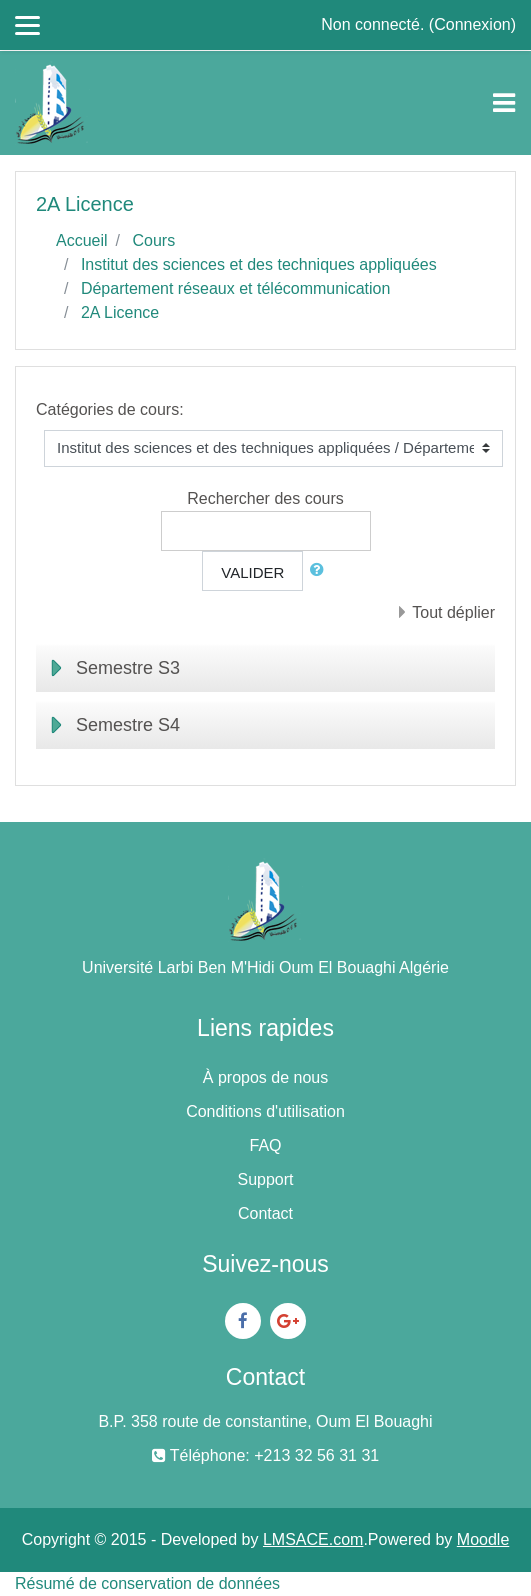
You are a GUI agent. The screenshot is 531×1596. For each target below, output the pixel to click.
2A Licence (120, 312)
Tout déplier (453, 612)
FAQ (265, 1145)
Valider (252, 572)
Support (265, 1179)
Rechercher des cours (265, 498)
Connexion (472, 24)
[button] (321, 570)
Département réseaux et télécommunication (236, 288)
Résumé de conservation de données (147, 1583)
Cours (153, 240)
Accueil (82, 240)
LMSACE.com (313, 1539)
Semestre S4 (128, 725)
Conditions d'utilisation (265, 1111)
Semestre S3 (128, 668)
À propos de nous (265, 1077)
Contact (265, 1213)
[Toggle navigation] (504, 103)
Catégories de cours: (110, 409)
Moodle (483, 1539)
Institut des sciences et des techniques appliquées (259, 264)
